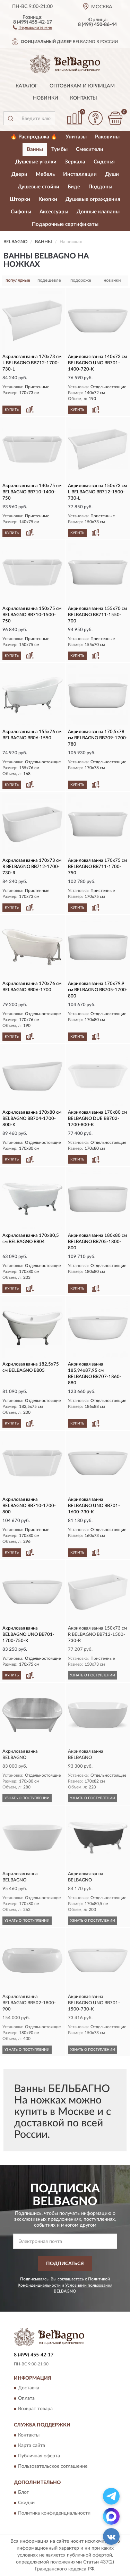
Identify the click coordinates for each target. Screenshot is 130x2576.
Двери (19, 174)
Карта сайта (31, 2445)
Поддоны (100, 186)
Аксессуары (54, 211)
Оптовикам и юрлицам (82, 86)
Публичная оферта (39, 2456)
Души (112, 174)
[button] (32, 27)
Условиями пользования (88, 2285)
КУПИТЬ (12, 409)
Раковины (107, 136)
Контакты (83, 98)
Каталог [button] (27, 86)
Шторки (20, 199)
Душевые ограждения (93, 199)
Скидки (26, 2503)
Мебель (45, 174)
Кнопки (47, 199)
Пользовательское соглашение (52, 2466)
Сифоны (21, 211)
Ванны (35, 149)
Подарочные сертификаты (65, 224)
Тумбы (59, 149)
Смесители (89, 149)
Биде (74, 186)
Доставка (28, 2388)
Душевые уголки (36, 161)
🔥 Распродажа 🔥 (33, 136)
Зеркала (75, 161)
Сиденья (104, 161)
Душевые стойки (38, 186)
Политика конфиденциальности (54, 2513)
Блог (23, 2492)
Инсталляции (80, 174)
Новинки (45, 98)
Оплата (26, 2398)
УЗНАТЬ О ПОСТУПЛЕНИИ (92, 1675)
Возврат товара (35, 2409)
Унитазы (76, 136)
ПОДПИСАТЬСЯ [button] (65, 2263)
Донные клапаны (98, 211)
